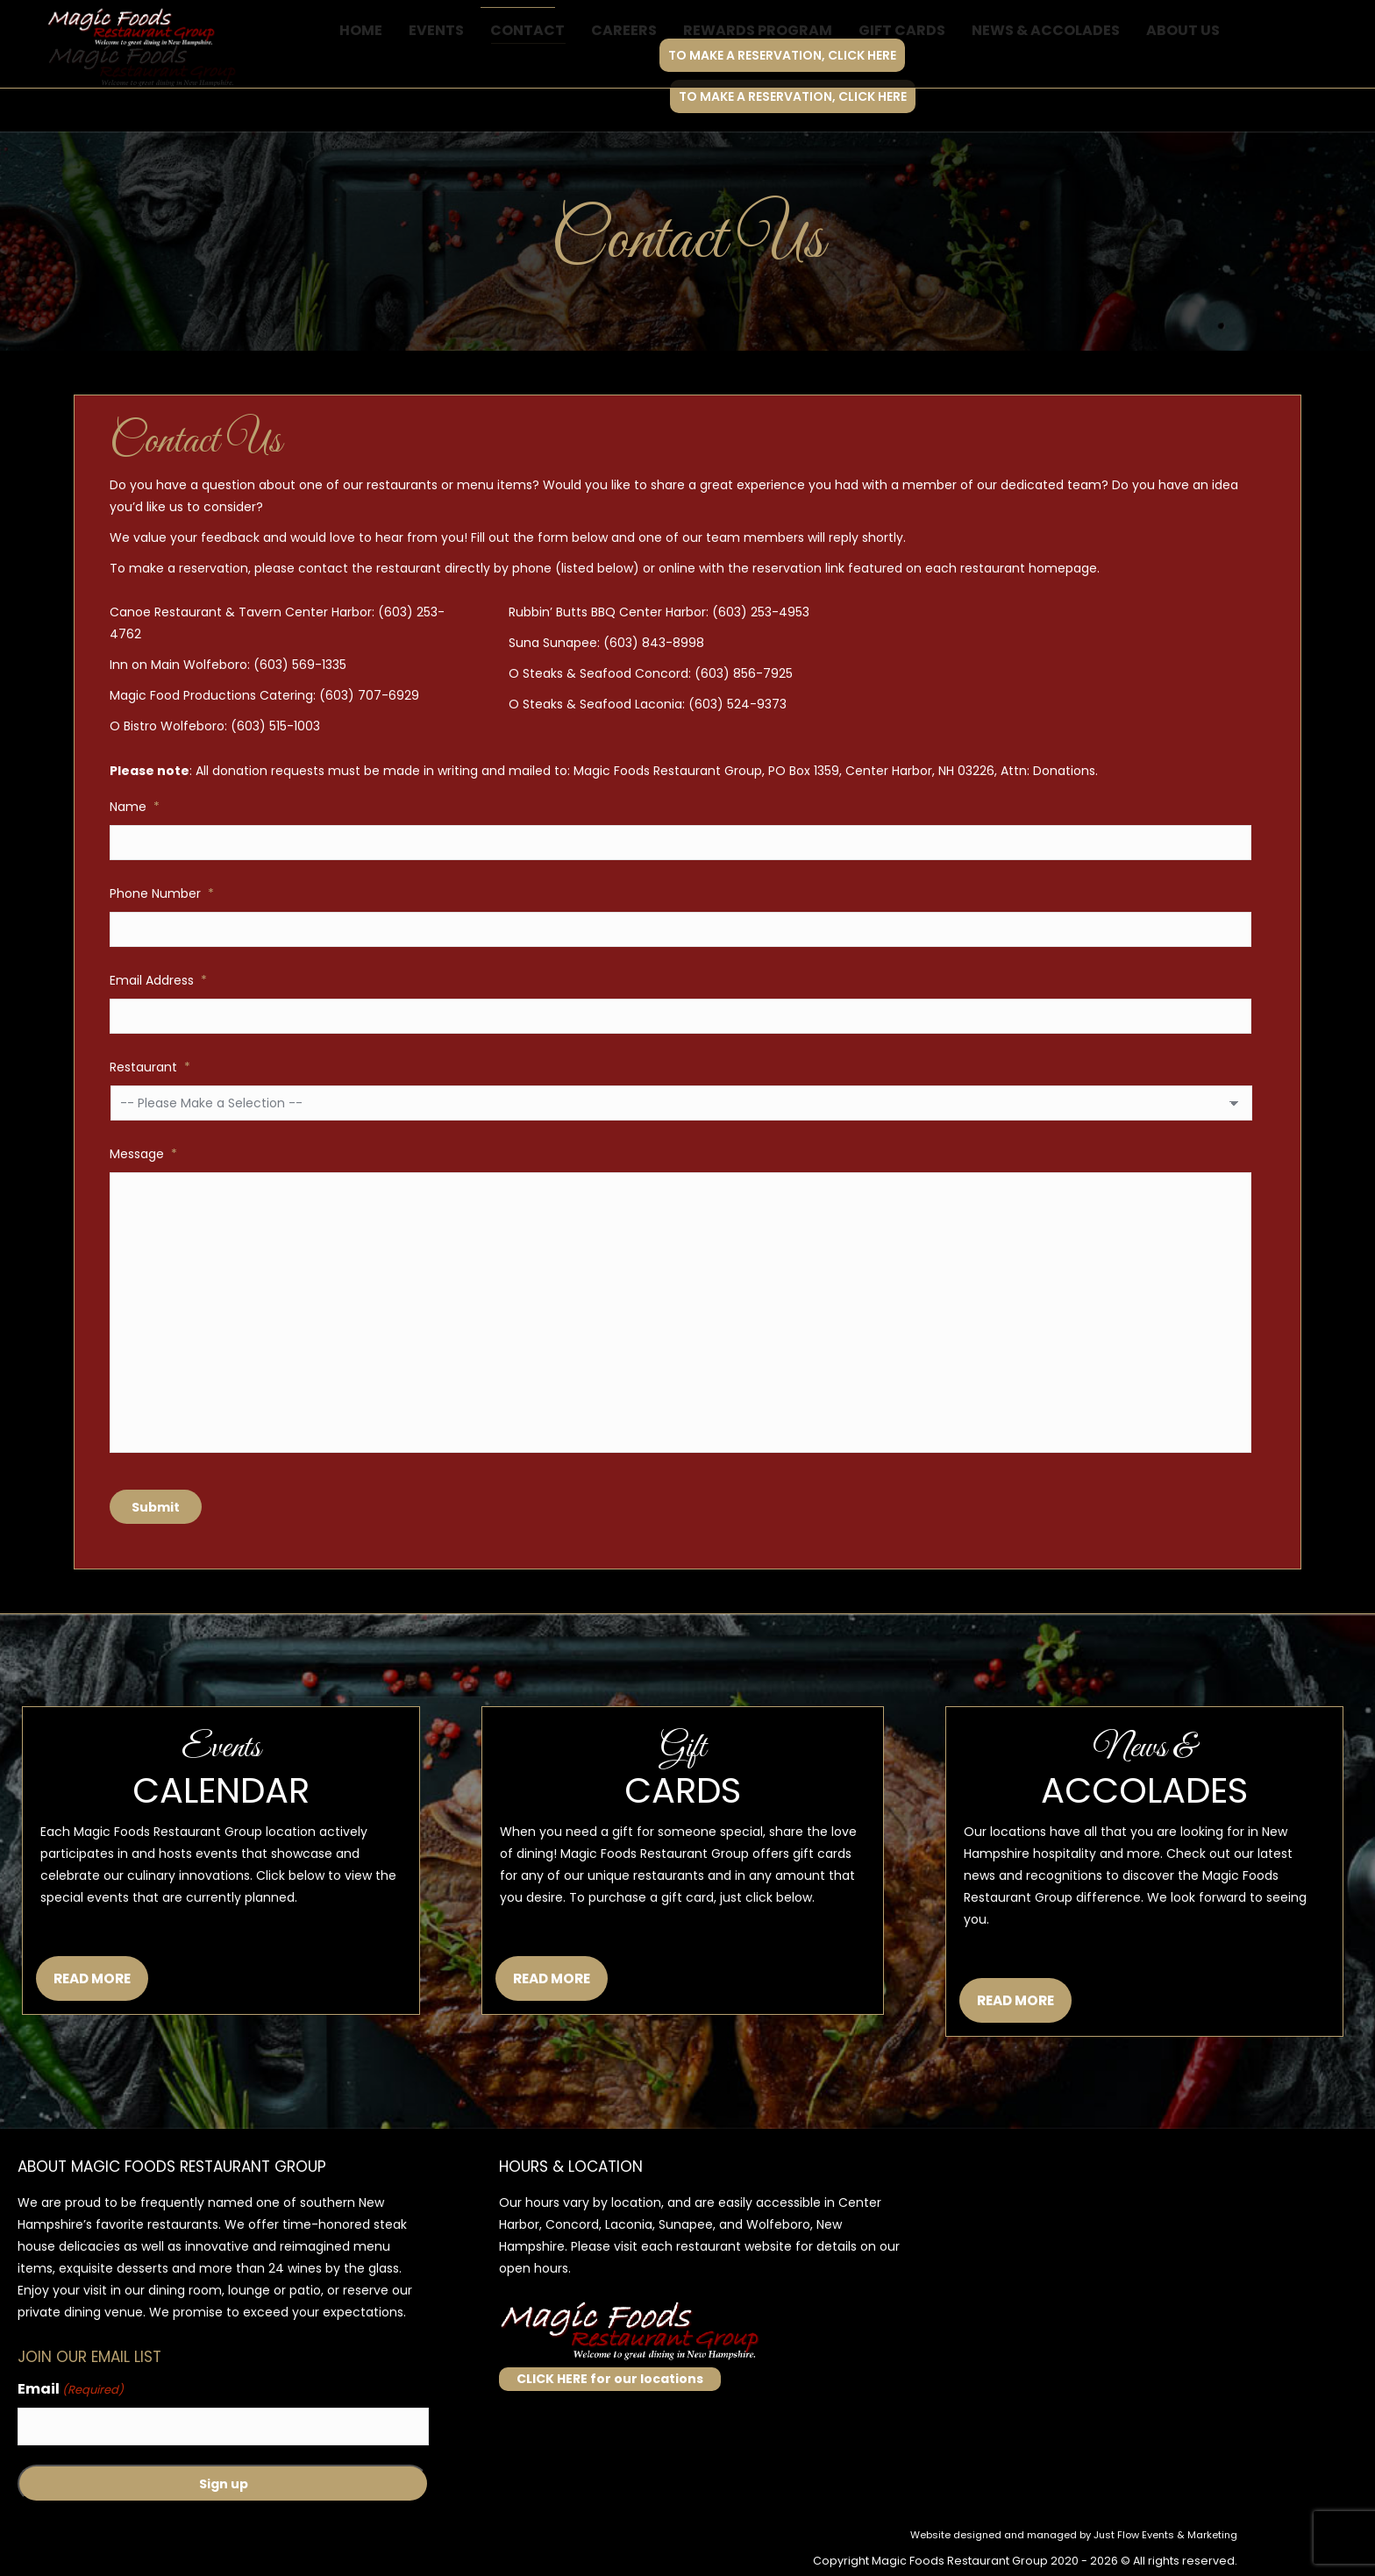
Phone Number (162, 893)
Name (135, 806)
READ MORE (92, 1978)
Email (71, 2390)
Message (143, 1154)
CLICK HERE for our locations (610, 2378)
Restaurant (150, 1067)
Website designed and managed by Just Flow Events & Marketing (1073, 2535)
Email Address (158, 980)
